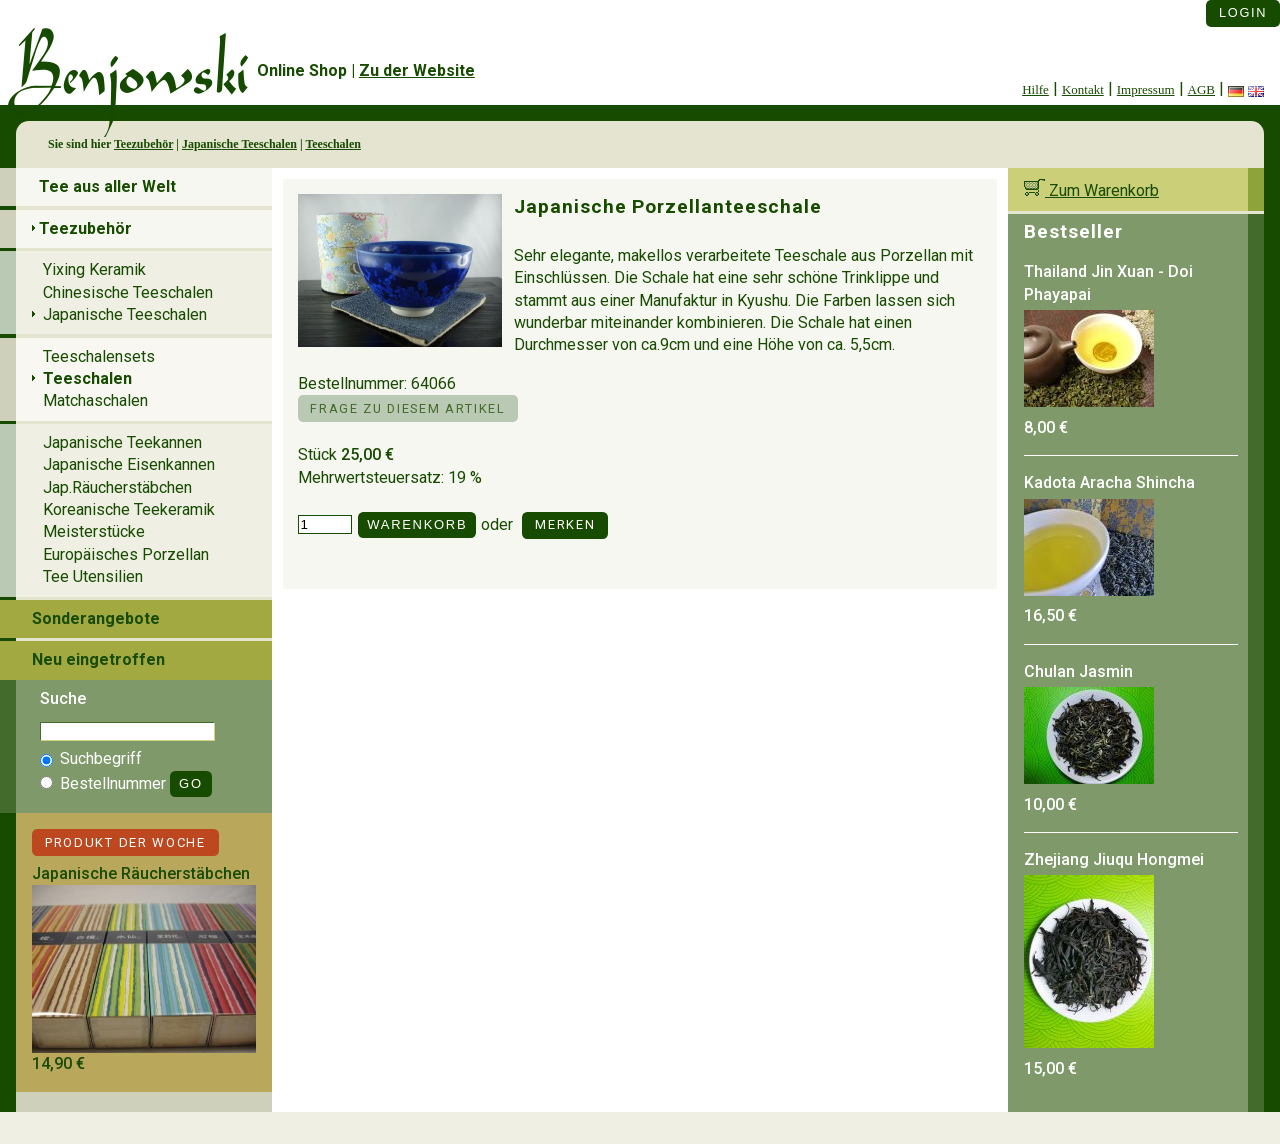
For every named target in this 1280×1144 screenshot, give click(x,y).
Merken (565, 524)
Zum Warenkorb (1091, 190)
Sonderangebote (96, 618)
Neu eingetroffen (98, 659)
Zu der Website (417, 70)
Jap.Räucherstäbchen (117, 487)
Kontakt (1083, 89)
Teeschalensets (99, 356)
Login (1243, 12)
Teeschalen (333, 144)
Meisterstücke (94, 531)
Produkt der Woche (125, 842)
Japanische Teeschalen (239, 144)
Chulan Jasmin (1078, 671)
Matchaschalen (95, 400)
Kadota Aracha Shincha (1109, 482)
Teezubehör (143, 144)
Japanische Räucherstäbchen (141, 873)
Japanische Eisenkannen (129, 464)
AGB (1201, 89)
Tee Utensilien (93, 576)
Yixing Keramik (94, 269)
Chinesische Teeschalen (128, 292)
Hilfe (1035, 89)
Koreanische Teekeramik (129, 509)
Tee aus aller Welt (107, 186)
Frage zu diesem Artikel (407, 408)
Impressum (1146, 89)
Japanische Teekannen (122, 442)
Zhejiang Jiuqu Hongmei (1114, 859)
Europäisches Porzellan (126, 554)
